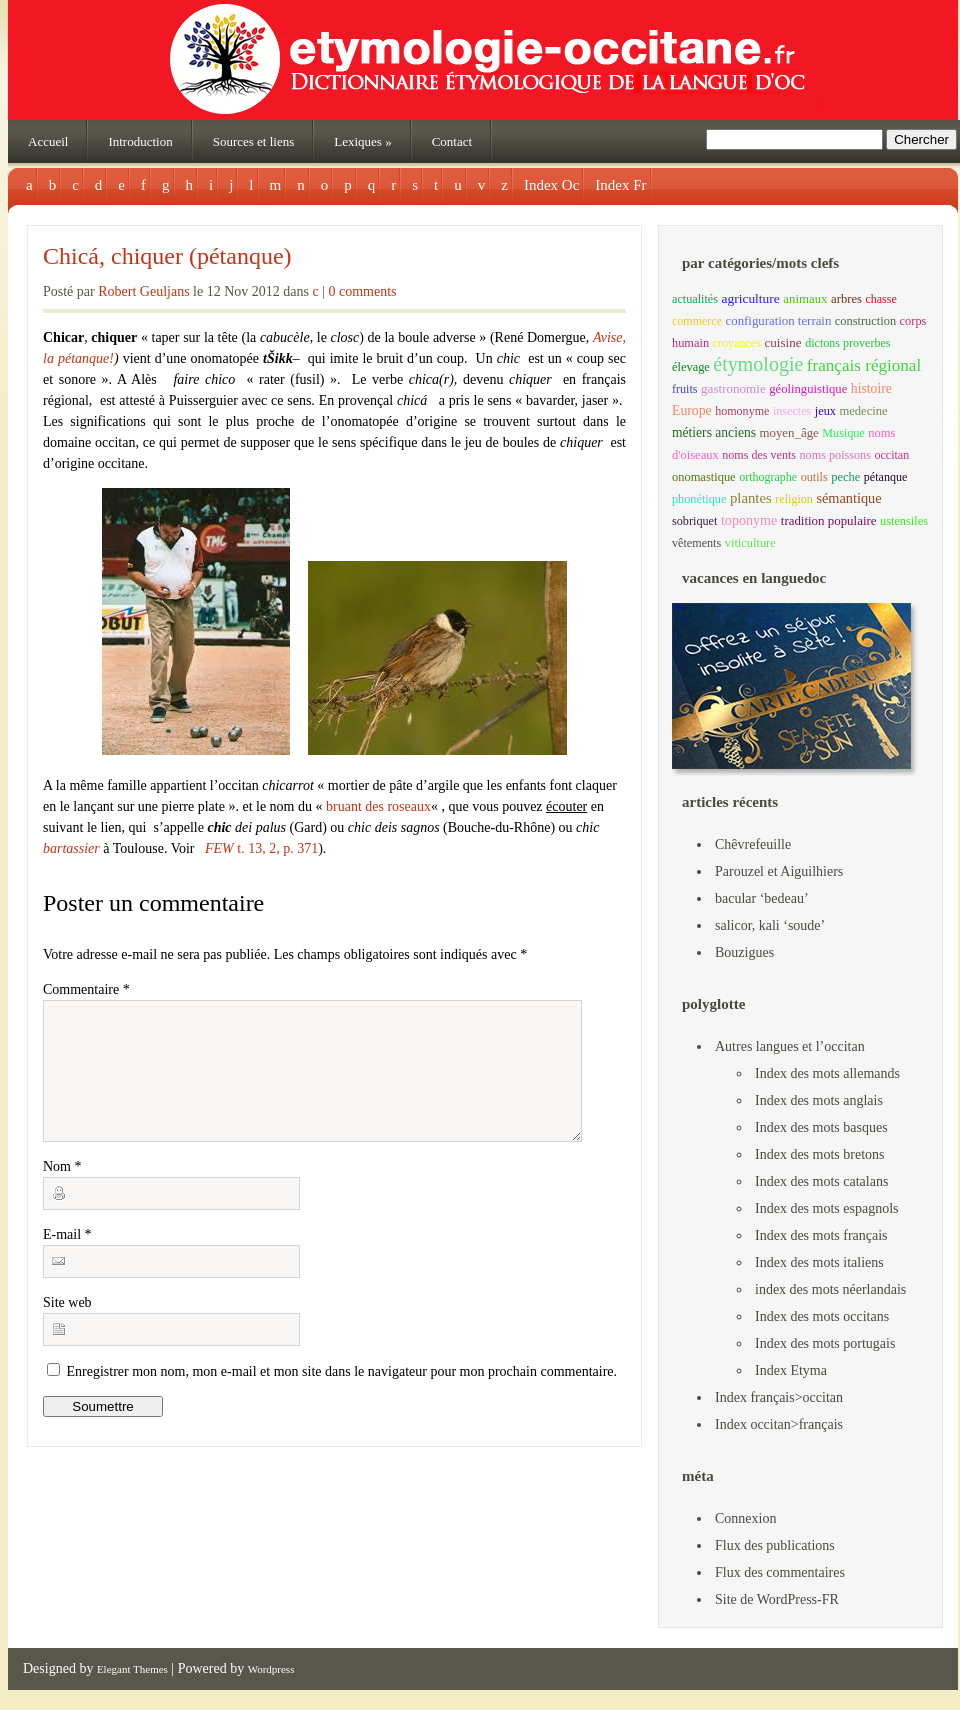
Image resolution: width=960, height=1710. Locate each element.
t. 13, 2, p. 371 (261, 848)
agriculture (750, 298)
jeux (825, 411)
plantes (751, 498)
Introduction (140, 141)
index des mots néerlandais (830, 1289)
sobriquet (694, 521)
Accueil (48, 141)
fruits (685, 389)
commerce (697, 321)
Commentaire (86, 989)
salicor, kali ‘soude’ (770, 925)
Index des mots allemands (827, 1073)
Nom (62, 1190)
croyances (737, 343)
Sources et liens (254, 141)
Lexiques (362, 141)
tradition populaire (829, 520)
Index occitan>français (779, 1424)
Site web (67, 1326)
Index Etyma (791, 1370)
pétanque (885, 477)
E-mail (67, 1258)
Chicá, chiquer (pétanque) (167, 256)
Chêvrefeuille (753, 844)
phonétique (699, 499)
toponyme (749, 520)
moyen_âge (788, 433)
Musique (843, 433)
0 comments (363, 291)
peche (845, 477)
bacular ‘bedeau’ (762, 898)
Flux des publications (775, 1545)
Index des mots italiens (819, 1262)
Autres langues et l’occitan (790, 1046)
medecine (863, 411)
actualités (695, 299)
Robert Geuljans (143, 291)
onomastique (704, 477)
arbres (846, 299)
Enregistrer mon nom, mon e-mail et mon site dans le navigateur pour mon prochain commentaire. (342, 1395)
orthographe (768, 477)
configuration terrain (779, 321)
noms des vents (759, 455)
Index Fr (620, 185)
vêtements (696, 543)
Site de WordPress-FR (777, 1599)
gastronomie (733, 388)
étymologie (758, 364)
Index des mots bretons (819, 1154)
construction (865, 321)
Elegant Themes (132, 1669)
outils (814, 477)
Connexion (745, 1518)
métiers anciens (714, 432)
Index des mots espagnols (826, 1208)
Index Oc (551, 185)
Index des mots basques (821, 1127)
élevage (691, 367)
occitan (891, 455)
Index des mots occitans (822, 1316)
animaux (805, 299)
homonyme (742, 411)
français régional (864, 365)
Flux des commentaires (780, 1572)
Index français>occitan (779, 1397)
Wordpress (271, 1669)
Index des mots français (821, 1235)
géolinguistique (808, 389)
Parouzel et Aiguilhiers (779, 871)
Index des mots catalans (821, 1181)
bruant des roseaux (378, 806)
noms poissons (835, 455)
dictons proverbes (847, 343)
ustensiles (904, 521)
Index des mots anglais (819, 1100)
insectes (792, 411)
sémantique (848, 498)
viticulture (750, 543)
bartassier (71, 848)
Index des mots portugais (825, 1343)
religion (794, 499)
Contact (452, 141)
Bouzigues (744, 952)
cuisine (782, 342)
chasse (880, 299)
